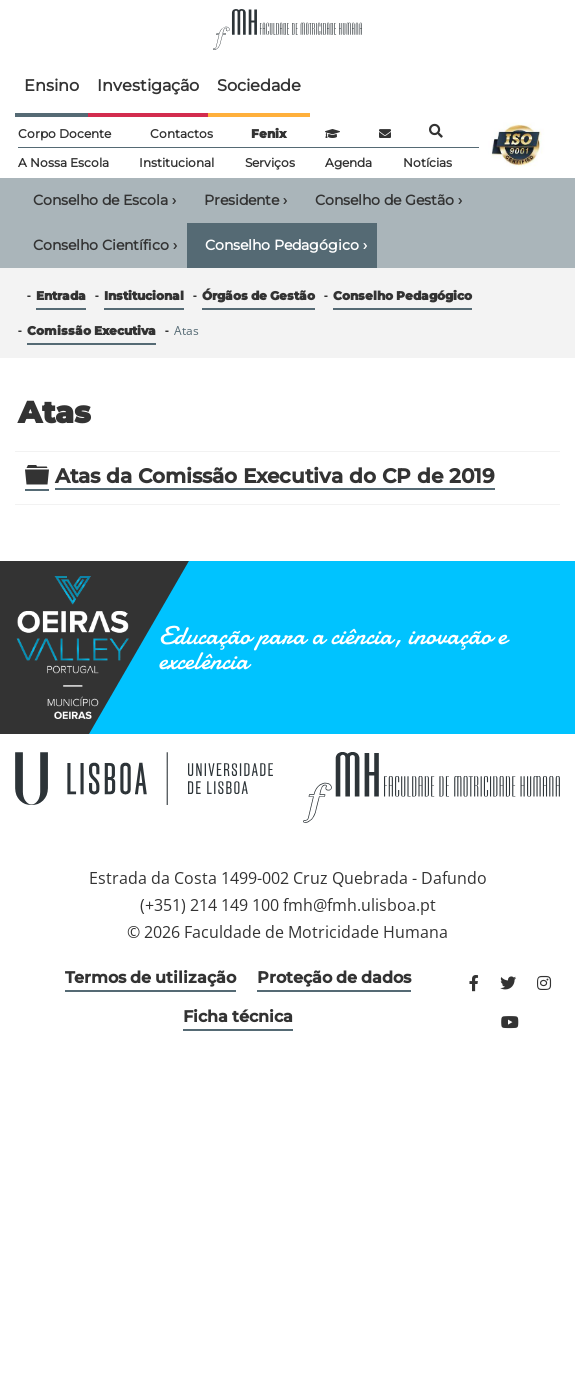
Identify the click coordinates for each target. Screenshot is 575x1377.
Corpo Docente (64, 133)
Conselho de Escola (104, 200)
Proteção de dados (334, 977)
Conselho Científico (105, 245)
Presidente (245, 200)
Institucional (176, 162)
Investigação (148, 85)
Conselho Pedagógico (286, 245)
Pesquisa (436, 131)
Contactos (181, 133)
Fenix (268, 133)
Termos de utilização (150, 977)
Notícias (427, 162)
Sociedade (259, 85)
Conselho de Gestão (388, 200)
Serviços (270, 162)
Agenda (348, 162)
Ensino (51, 85)
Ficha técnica (238, 1016)
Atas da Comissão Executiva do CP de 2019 (275, 476)
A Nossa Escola (63, 162)
